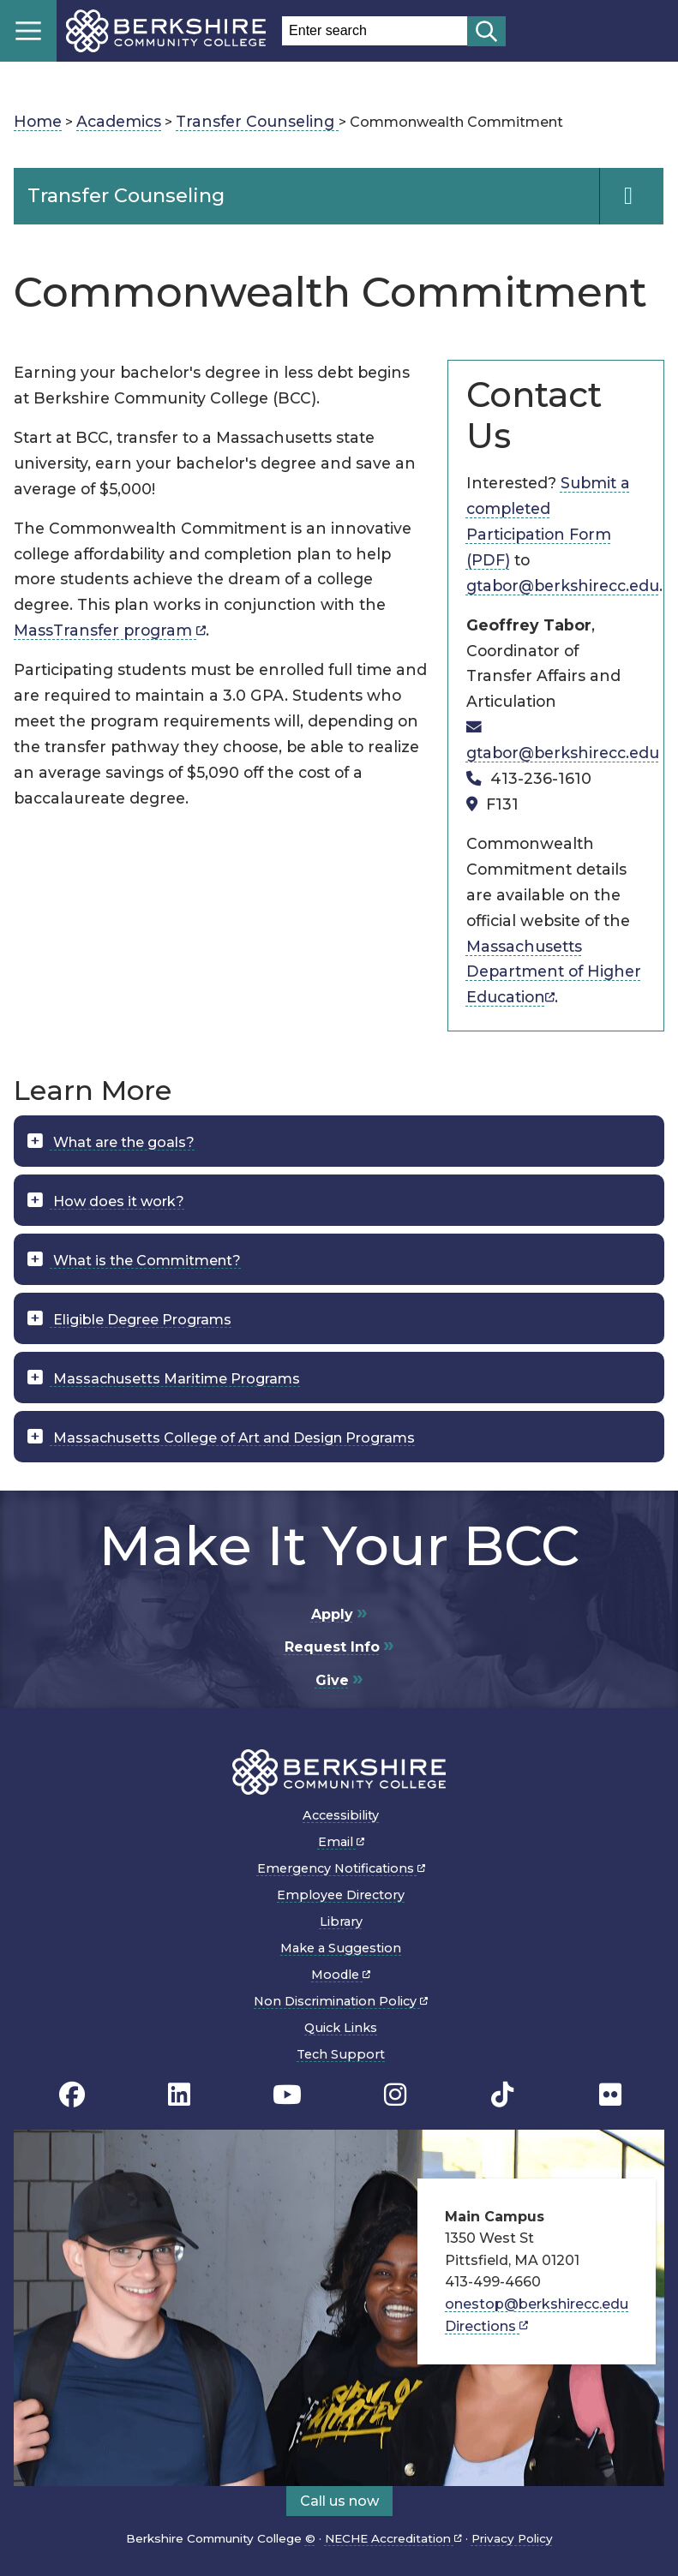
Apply (332, 1614)
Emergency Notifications (341, 1868)
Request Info (332, 1647)
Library (341, 1921)
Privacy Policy (512, 2538)
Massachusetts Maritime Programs (175, 1379)
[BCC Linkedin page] (179, 2094)
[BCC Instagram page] (395, 2094)
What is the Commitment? (145, 1260)
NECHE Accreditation (393, 2538)
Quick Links (340, 2027)
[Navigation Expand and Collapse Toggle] (631, 196)
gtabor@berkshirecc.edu (562, 586)
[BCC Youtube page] (287, 2094)
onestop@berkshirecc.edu (536, 2304)
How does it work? (117, 1201)
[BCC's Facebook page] (72, 2094)
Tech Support (341, 2054)
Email (341, 1842)
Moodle (340, 1974)
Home (38, 121)
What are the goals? (122, 1142)
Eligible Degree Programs (140, 1320)
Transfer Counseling (257, 121)
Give (332, 1680)
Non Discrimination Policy (341, 2001)
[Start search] (486, 31)
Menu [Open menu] (28, 31)
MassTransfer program (110, 630)
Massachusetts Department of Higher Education (553, 972)
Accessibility (341, 1815)
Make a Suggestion (340, 1948)
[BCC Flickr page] (610, 2094)
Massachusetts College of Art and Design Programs (232, 1438)
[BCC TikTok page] (502, 2094)
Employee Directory (341, 1895)
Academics (118, 121)
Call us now (339, 2501)
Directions (486, 2326)
